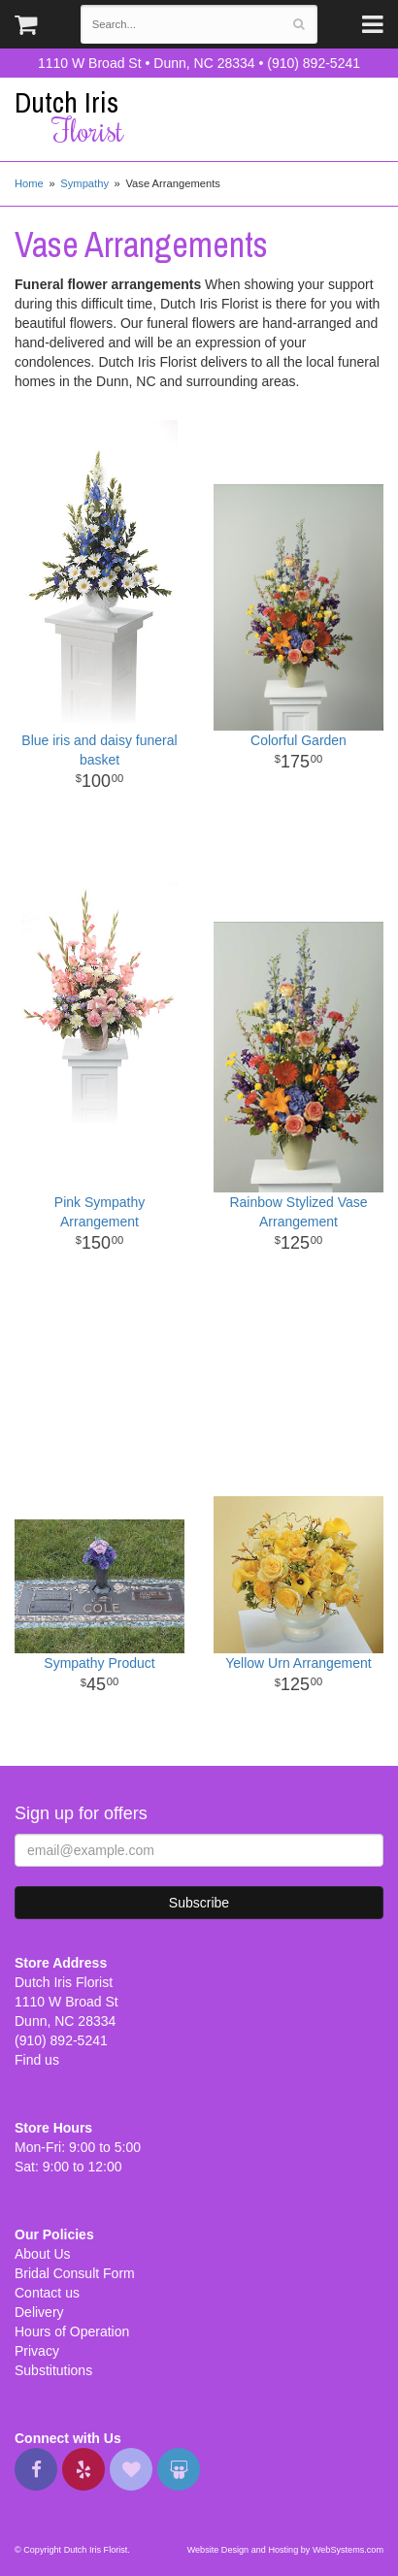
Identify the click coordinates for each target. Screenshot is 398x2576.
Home (29, 183)
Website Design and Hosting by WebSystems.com (285, 2550)
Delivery (39, 2312)
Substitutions (53, 2370)
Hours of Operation (72, 2331)
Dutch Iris (199, 117)
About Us (43, 2254)
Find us (37, 2060)
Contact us (47, 2292)
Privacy (37, 2351)
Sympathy (84, 183)
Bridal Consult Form (75, 2273)
